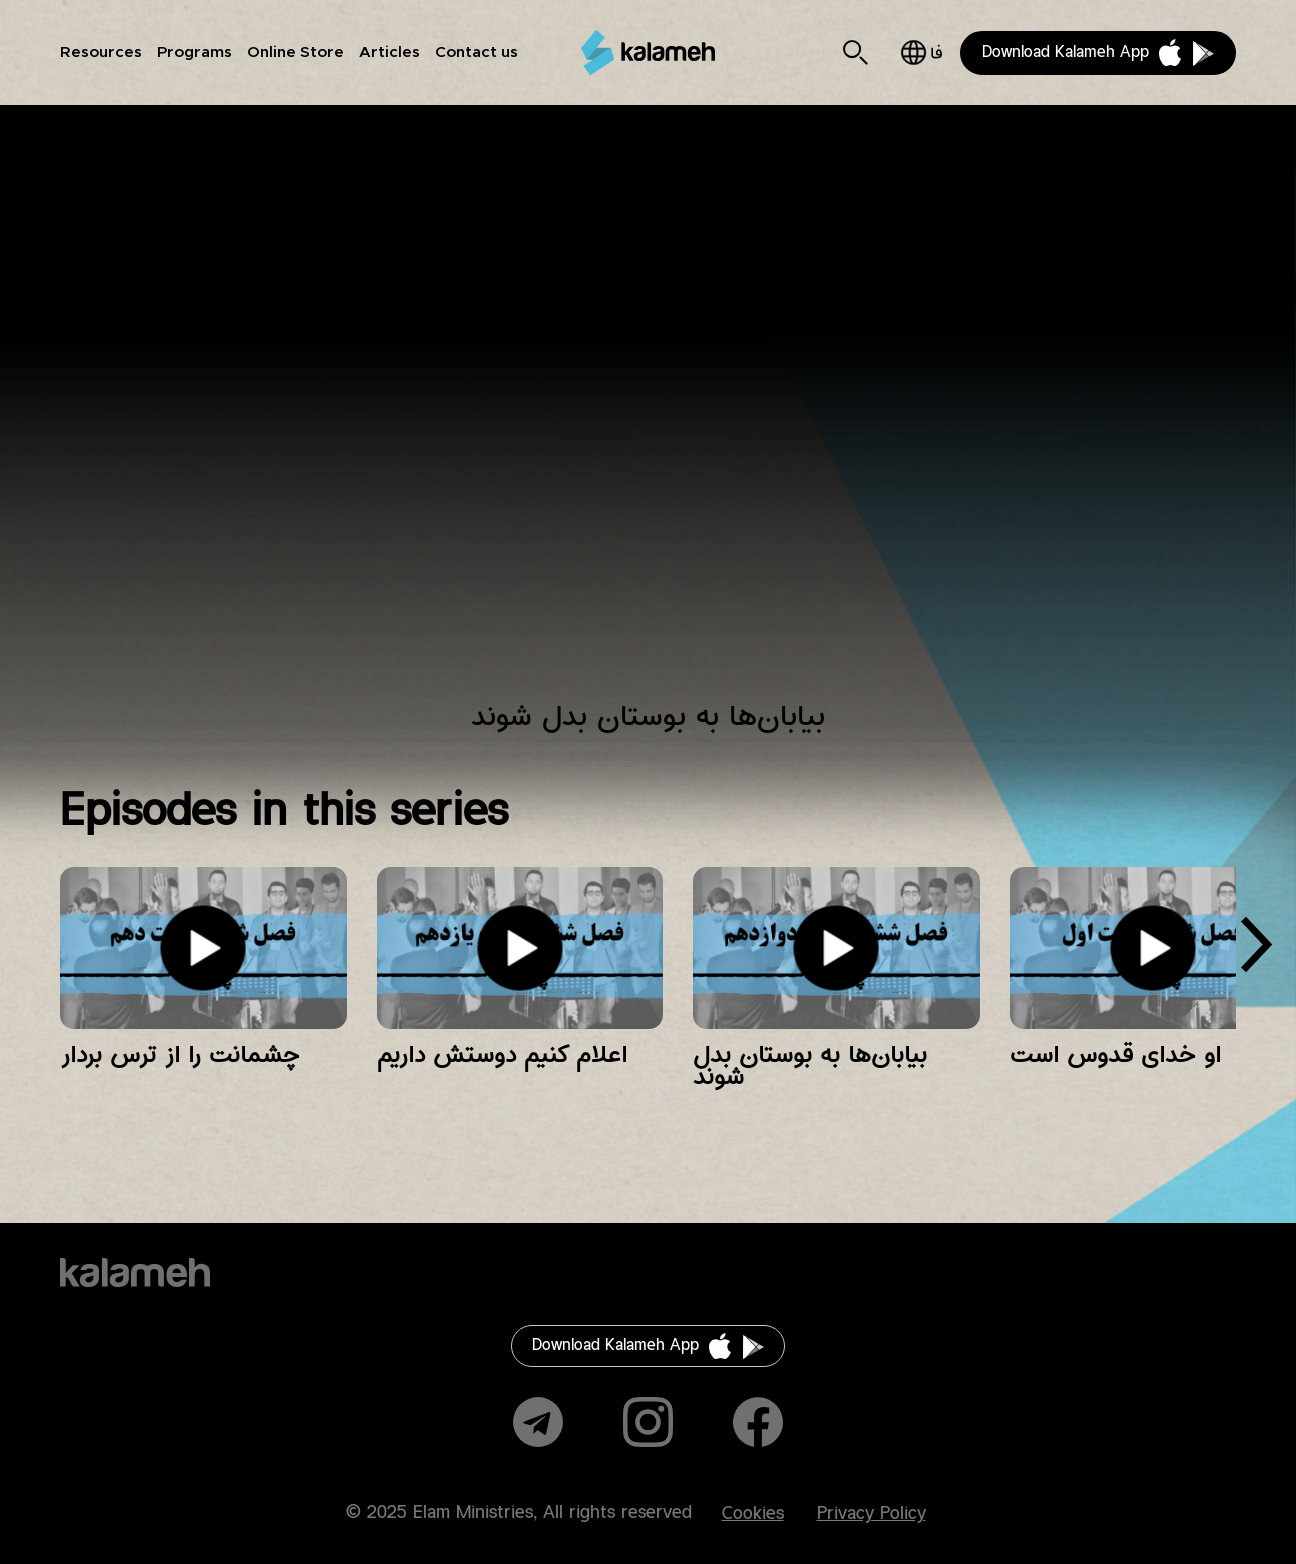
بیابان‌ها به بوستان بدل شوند (810, 1066)
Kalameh (648, 52)
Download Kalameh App (1065, 52)
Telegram (538, 1422)
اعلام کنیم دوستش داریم (502, 1055)
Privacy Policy (871, 1514)
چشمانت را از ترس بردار (180, 1055)
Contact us (476, 52)
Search (855, 52)
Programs (194, 52)
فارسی (921, 52)
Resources (101, 52)
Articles (389, 52)
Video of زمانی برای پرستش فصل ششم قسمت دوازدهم (648, 415)
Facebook (758, 1422)
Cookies (753, 1514)
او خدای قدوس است (1115, 1055)
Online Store (295, 52)
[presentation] (1256, 951)
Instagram (648, 1422)
